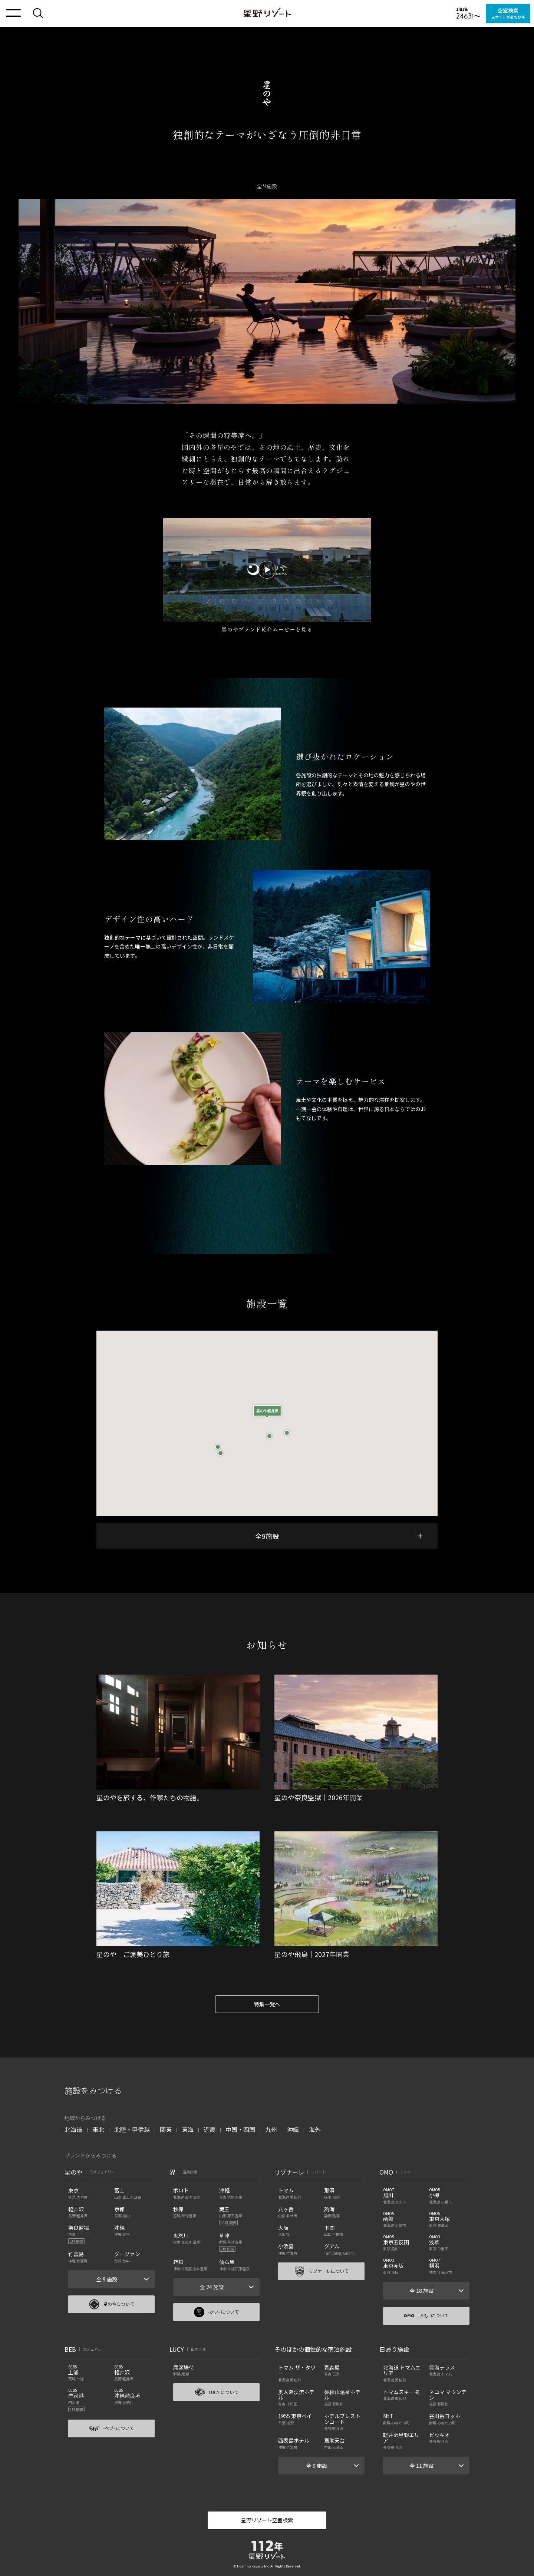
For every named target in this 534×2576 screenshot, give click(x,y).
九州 (271, 2129)
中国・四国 (240, 2129)
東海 (188, 2129)
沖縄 (293, 2129)
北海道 (73, 2129)
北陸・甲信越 (132, 2129)
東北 (98, 2129)
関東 (166, 2129)
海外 (315, 2129)
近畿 (209, 2129)
